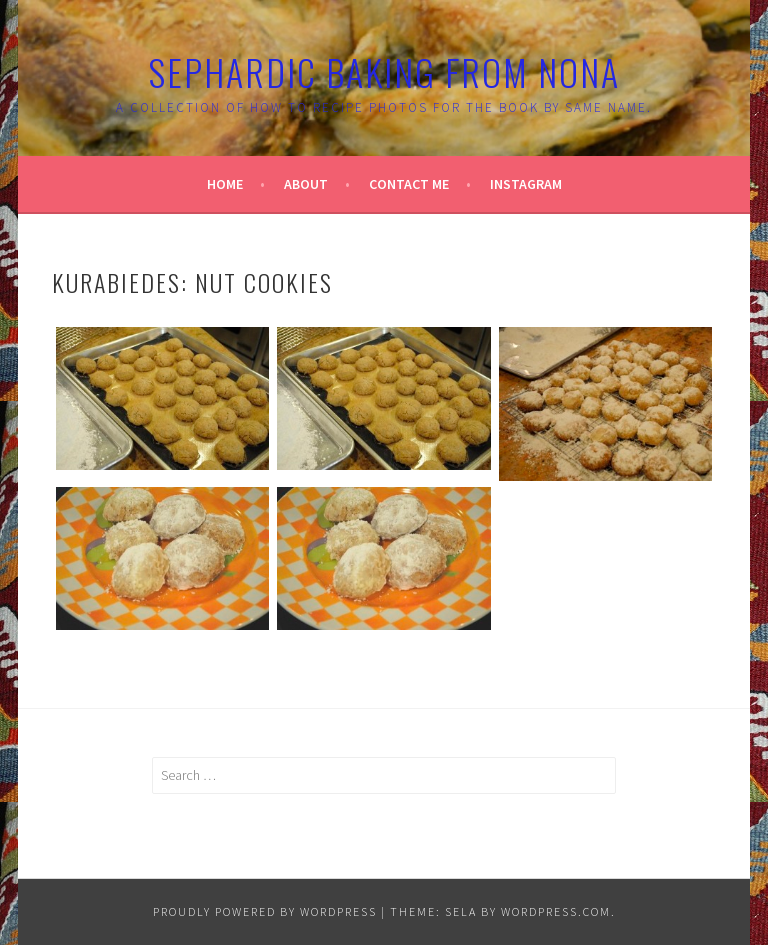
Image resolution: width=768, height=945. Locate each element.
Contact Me (409, 184)
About (306, 184)
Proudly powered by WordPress (265, 911)
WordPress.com (556, 911)
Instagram (526, 184)
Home (225, 184)
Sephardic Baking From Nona (384, 71)
